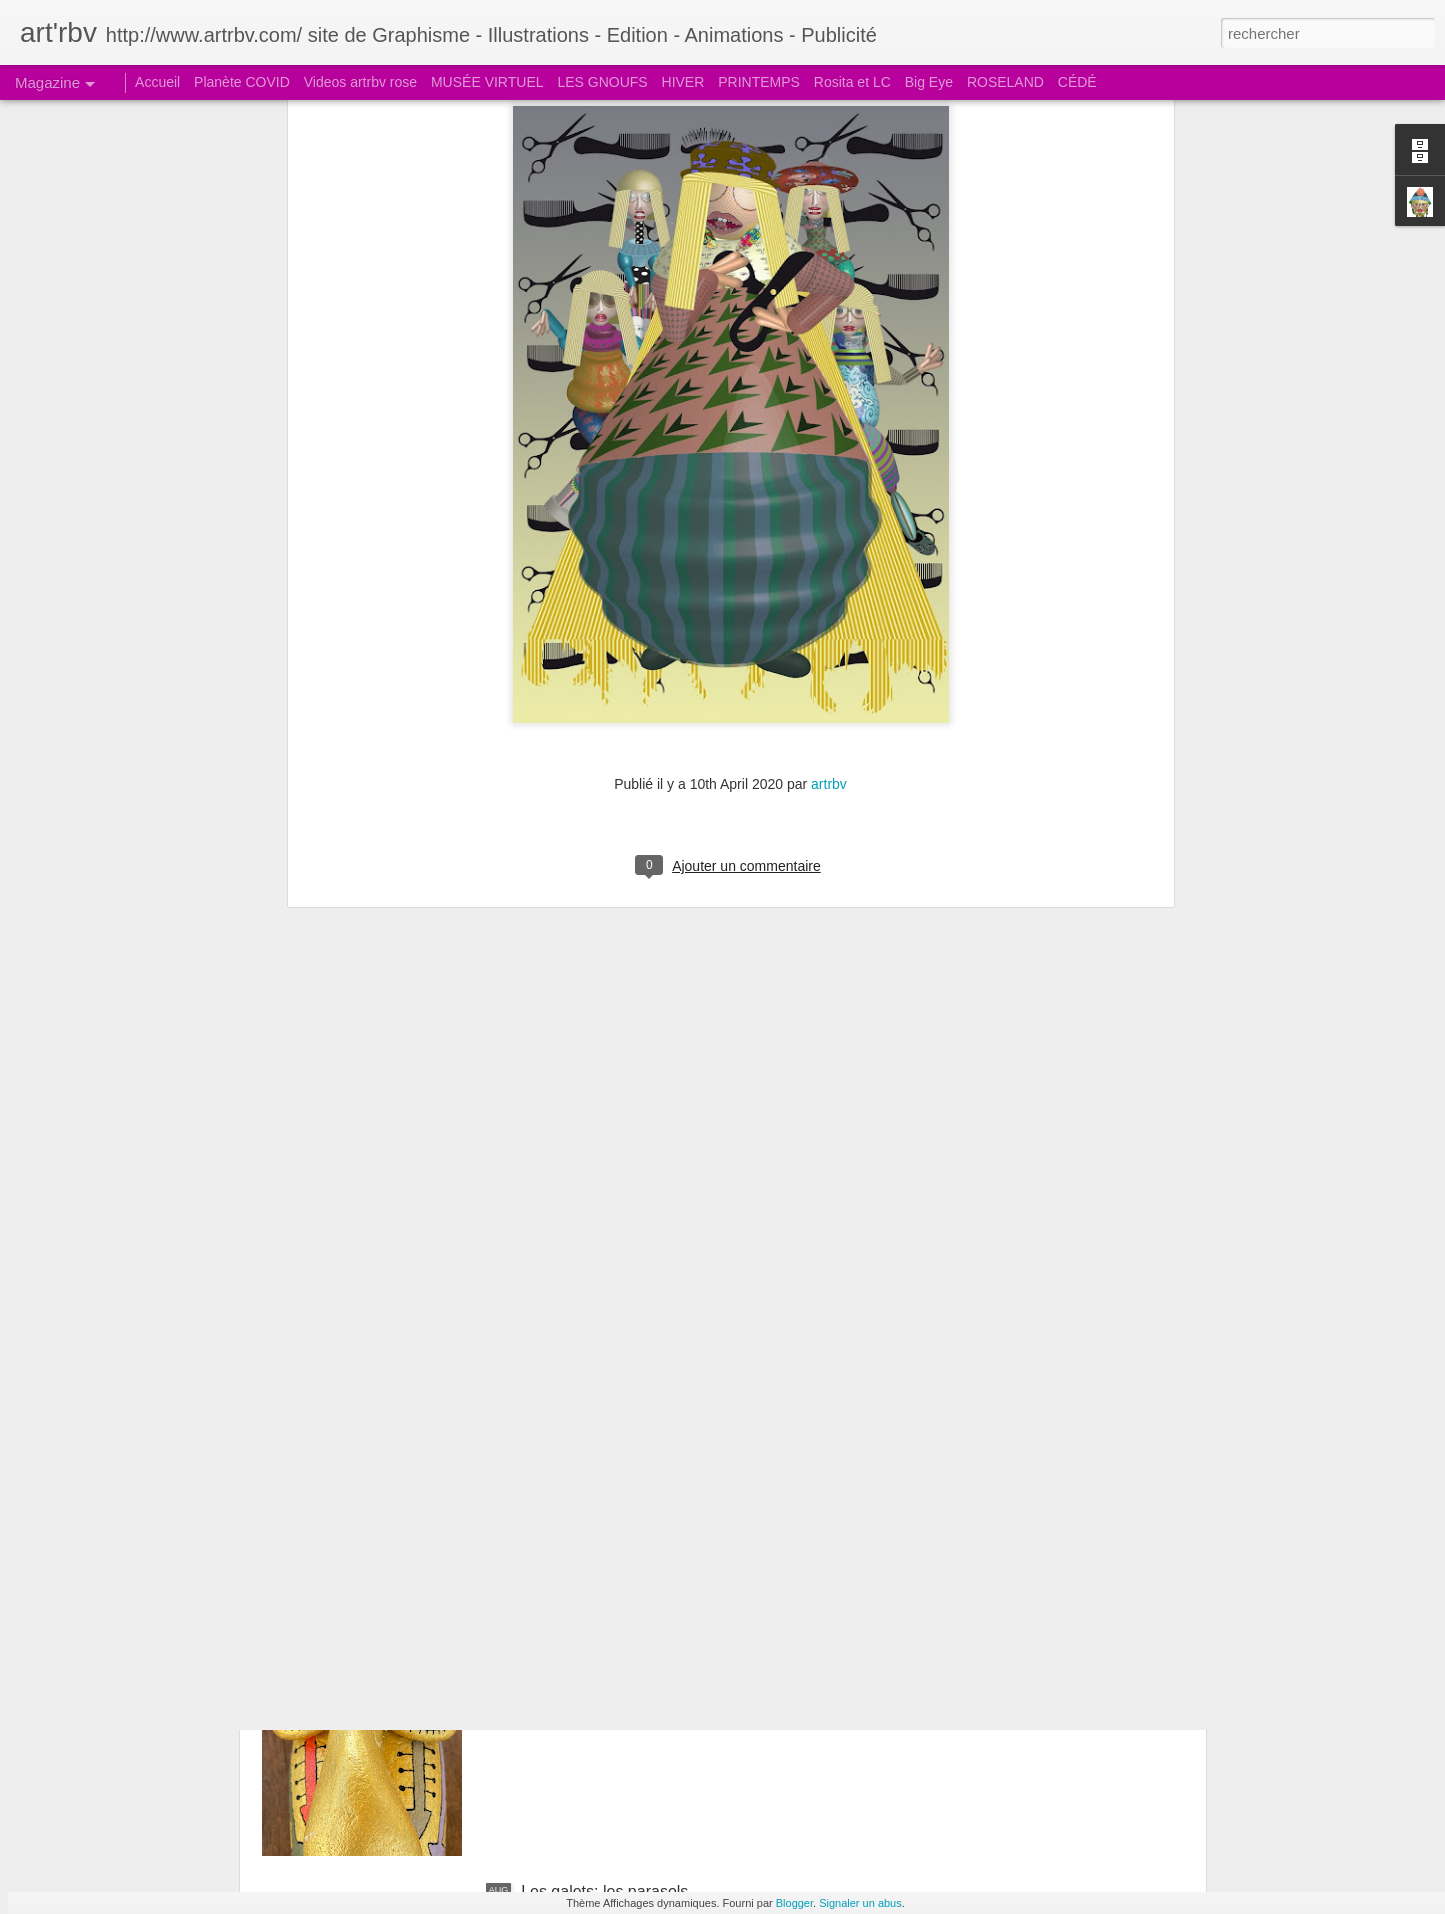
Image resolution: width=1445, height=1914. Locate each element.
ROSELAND (1005, 82)
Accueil (157, 82)
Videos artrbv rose (360, 82)
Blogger (794, 1903)
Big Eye (929, 82)
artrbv (829, 554)
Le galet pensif (573, 1437)
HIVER (683, 82)
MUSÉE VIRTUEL (487, 82)
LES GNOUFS (602, 82)
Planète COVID (242, 82)
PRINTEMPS (759, 82)
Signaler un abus (860, 1903)
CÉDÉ (1077, 82)
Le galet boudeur (581, 1664)
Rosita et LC (852, 82)
